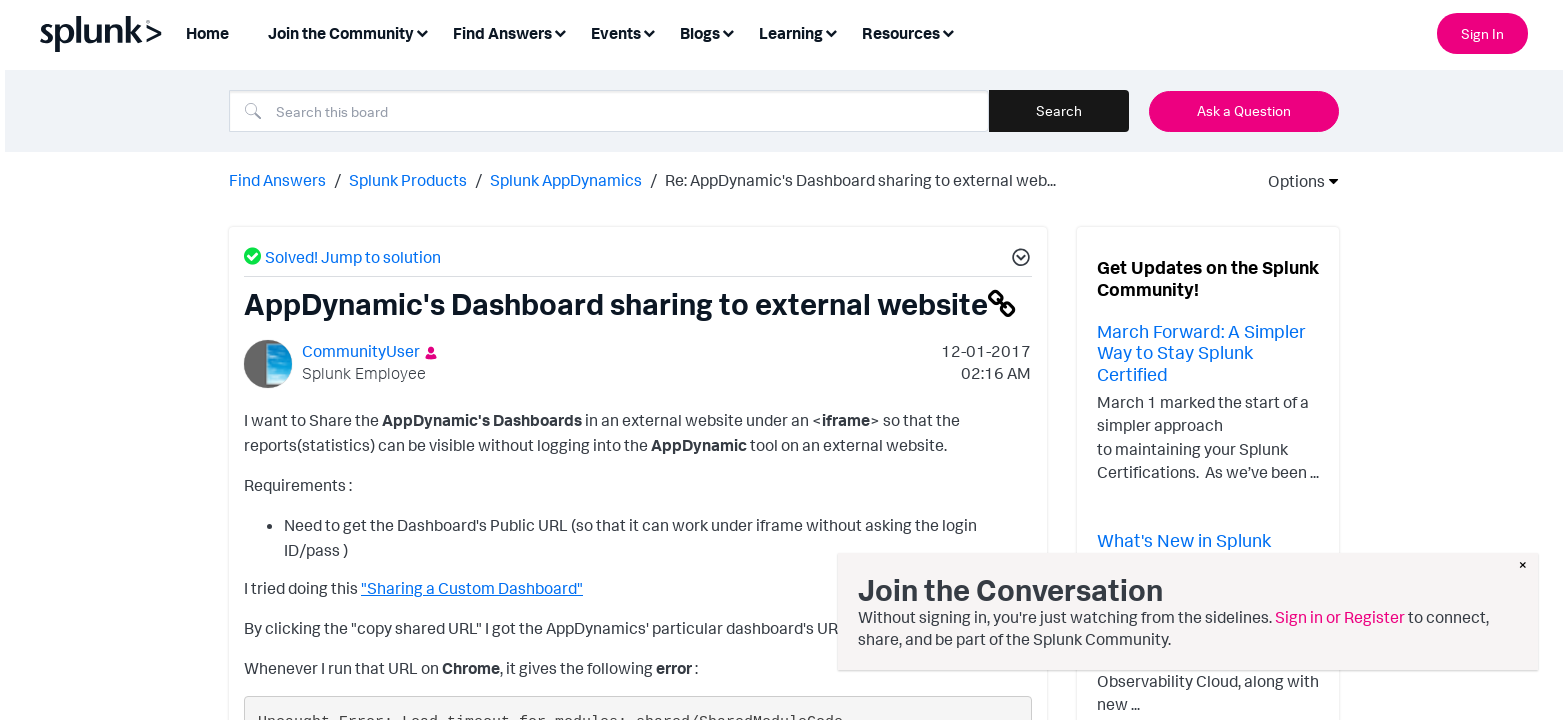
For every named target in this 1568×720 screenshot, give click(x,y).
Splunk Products (408, 178)
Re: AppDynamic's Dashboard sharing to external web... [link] (860, 178)
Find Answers (277, 178)
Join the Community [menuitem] (341, 33)
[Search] (609, 111)
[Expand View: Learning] (831, 31)
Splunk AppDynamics (566, 178)
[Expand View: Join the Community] (422, 31)
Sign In (1482, 33)
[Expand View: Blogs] (728, 31)
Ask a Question (1244, 110)
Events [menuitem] (616, 33)
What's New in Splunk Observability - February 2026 (1194, 559)
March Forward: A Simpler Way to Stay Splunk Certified (1201, 350)
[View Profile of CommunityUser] (361, 349)
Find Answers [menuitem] (502, 33)
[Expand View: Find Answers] (560, 31)
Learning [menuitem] (791, 33)
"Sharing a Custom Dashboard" (472, 587)
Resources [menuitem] (901, 33)
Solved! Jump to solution (353, 255)
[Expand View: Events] (649, 31)
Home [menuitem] (207, 33)
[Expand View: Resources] (948, 31)
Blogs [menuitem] (700, 33)
